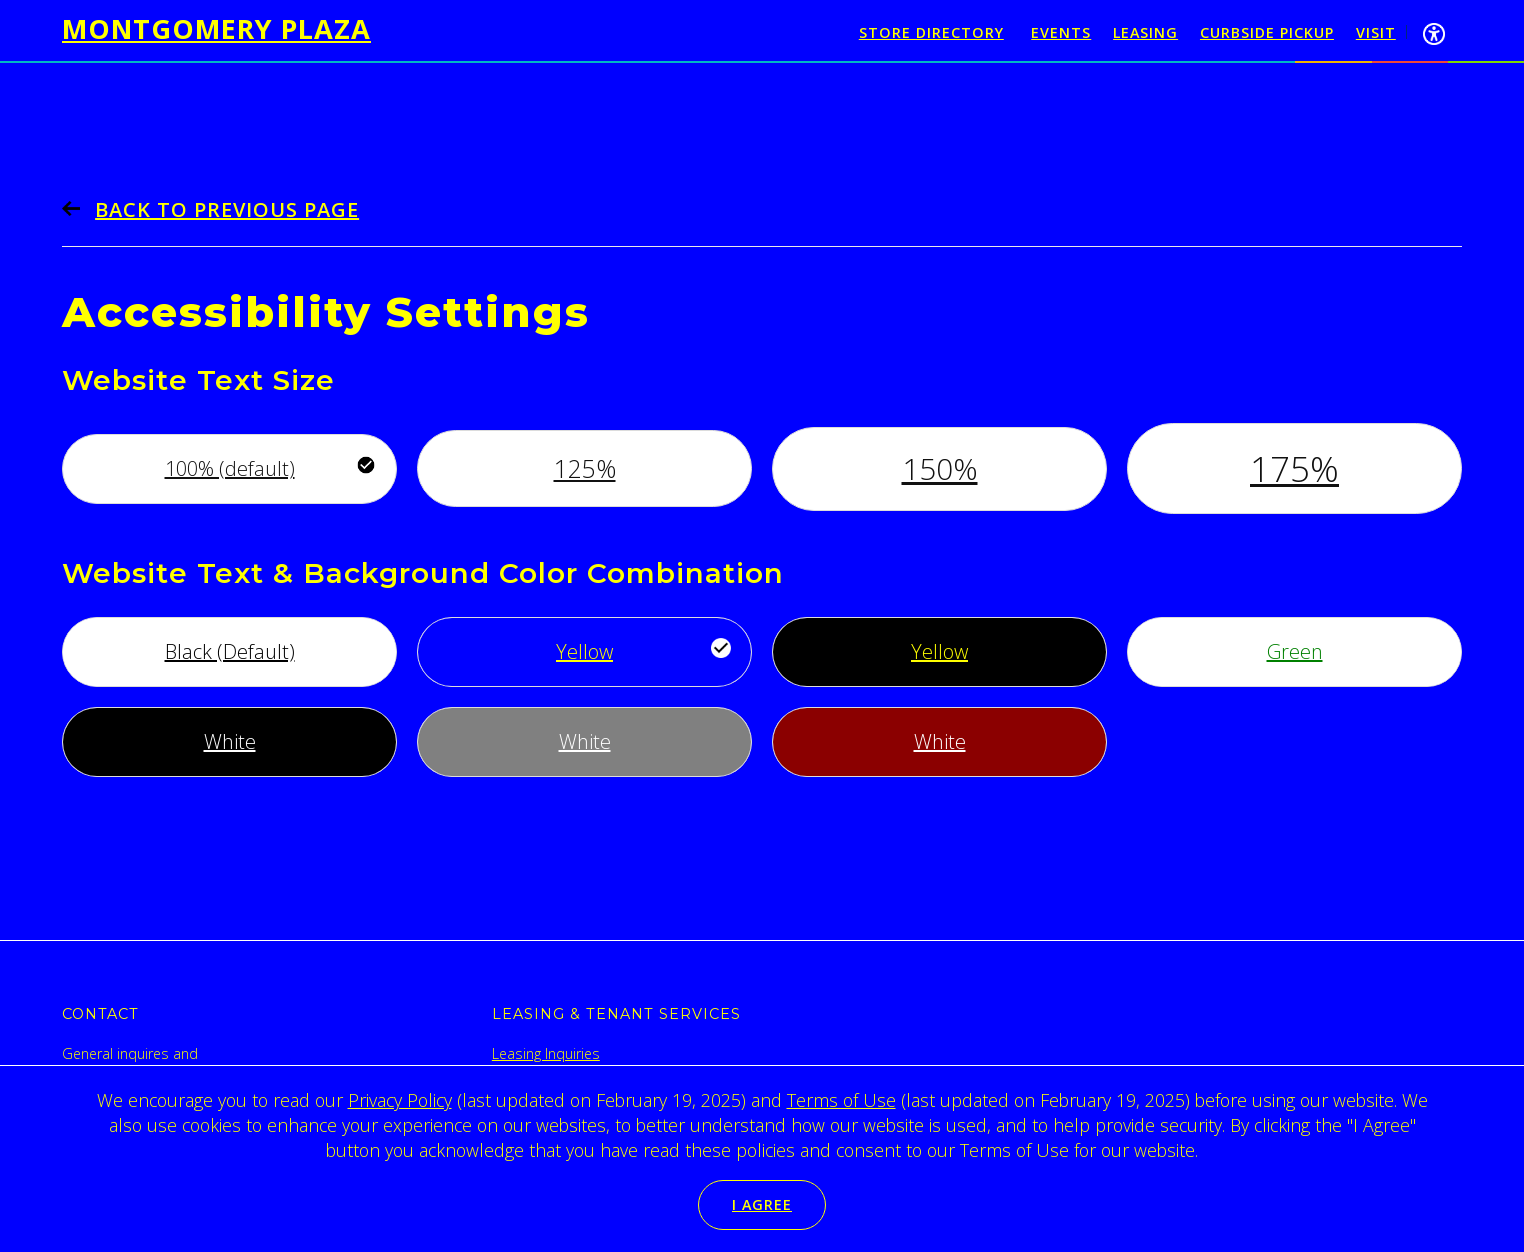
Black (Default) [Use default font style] (230, 651)
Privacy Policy (400, 1100)
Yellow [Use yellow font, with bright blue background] (584, 651)
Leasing (1145, 32)
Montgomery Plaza (216, 28)
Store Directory (931, 32)
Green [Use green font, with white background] (1295, 651)
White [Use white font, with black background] (230, 741)
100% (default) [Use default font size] (230, 468)
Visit (1376, 32)
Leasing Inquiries (546, 1053)
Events (1061, 32)
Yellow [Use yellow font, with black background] (939, 651)
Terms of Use (841, 1100)
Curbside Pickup (1267, 32)
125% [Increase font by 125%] (585, 468)
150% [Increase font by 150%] (940, 468)
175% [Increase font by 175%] (1294, 468)
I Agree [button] (762, 1204)
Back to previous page (227, 209)
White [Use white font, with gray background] (585, 741)
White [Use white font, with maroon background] (940, 741)
